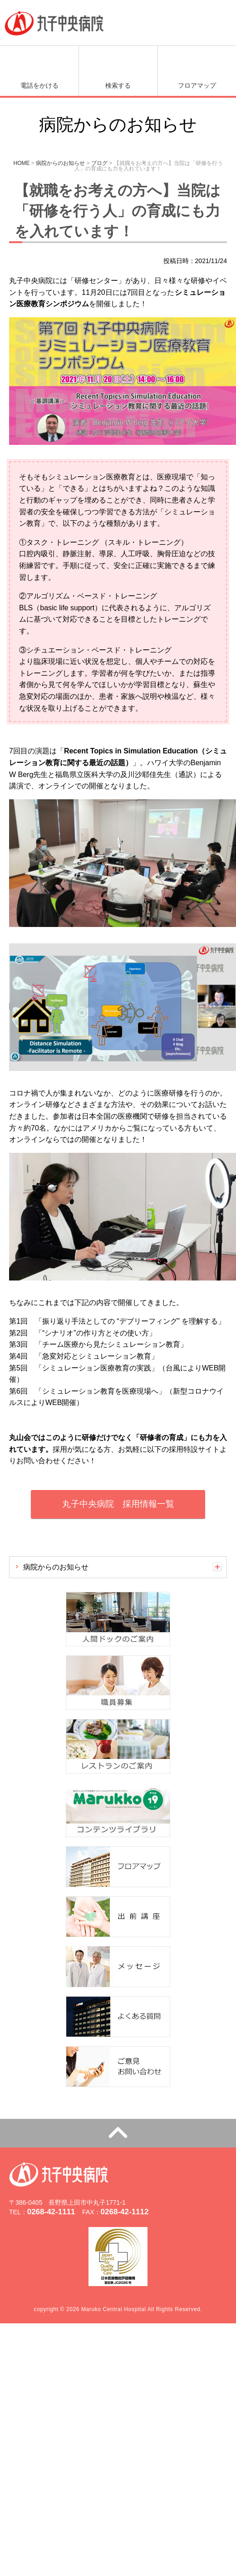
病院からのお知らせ (55, 1567)
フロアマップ (197, 85)
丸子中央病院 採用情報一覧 (118, 1504)
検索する (118, 85)
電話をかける (39, 85)
